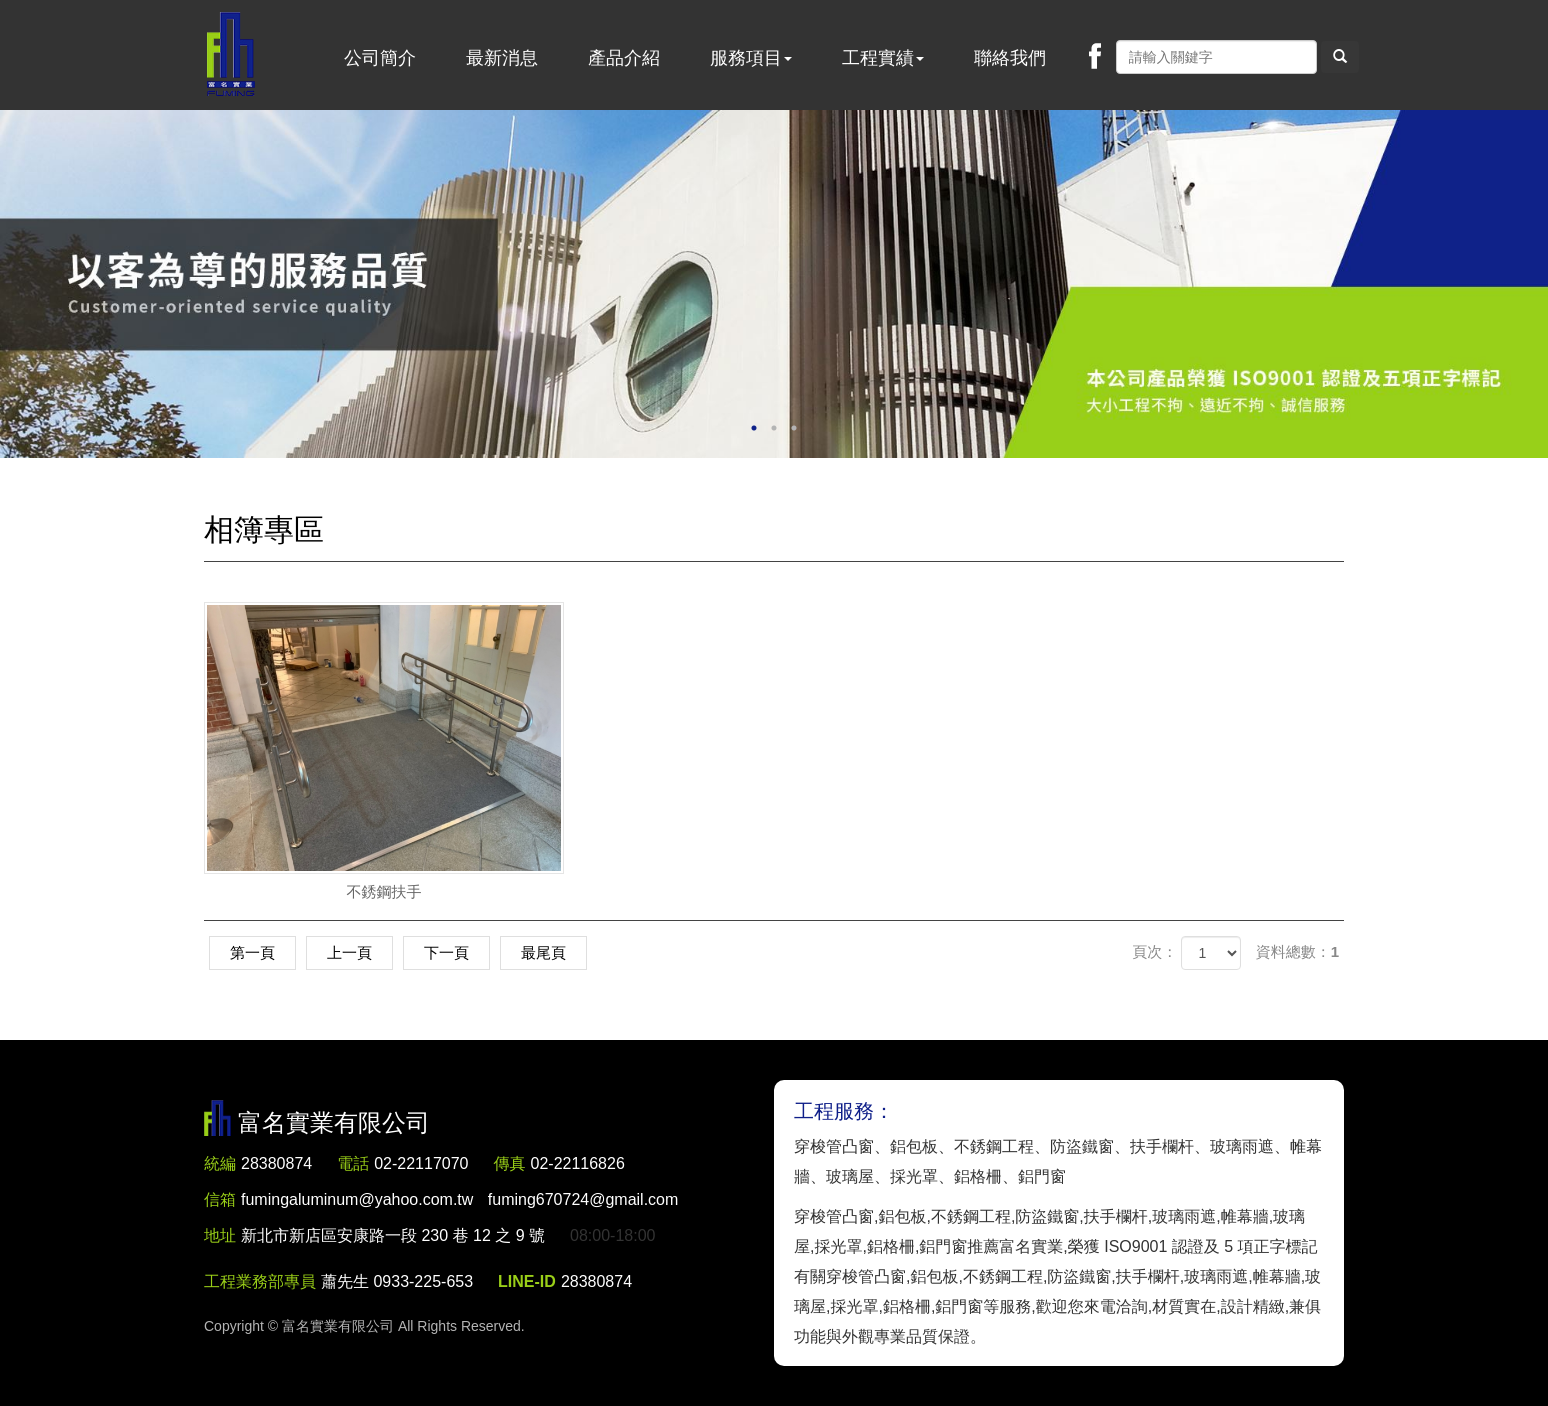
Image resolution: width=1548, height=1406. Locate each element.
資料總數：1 (1297, 951)
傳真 (510, 1163)
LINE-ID (527, 1281)
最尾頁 (543, 952)
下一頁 (446, 952)
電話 (353, 1163)
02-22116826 (578, 1163)
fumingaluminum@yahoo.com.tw (459, 1199)
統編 (220, 1163)
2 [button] (774, 428)
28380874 (276, 1163)
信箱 (220, 1199)
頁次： (1154, 951)
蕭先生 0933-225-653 (397, 1281)
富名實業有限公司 (231, 55)
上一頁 (349, 952)
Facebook (1095, 56)
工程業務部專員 (260, 1281)
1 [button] (754, 428)
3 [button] (794, 428)
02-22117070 (421, 1163)
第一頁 (252, 952)
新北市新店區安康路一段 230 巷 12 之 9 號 (393, 1235)
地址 (220, 1235)
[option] (774, 284)
